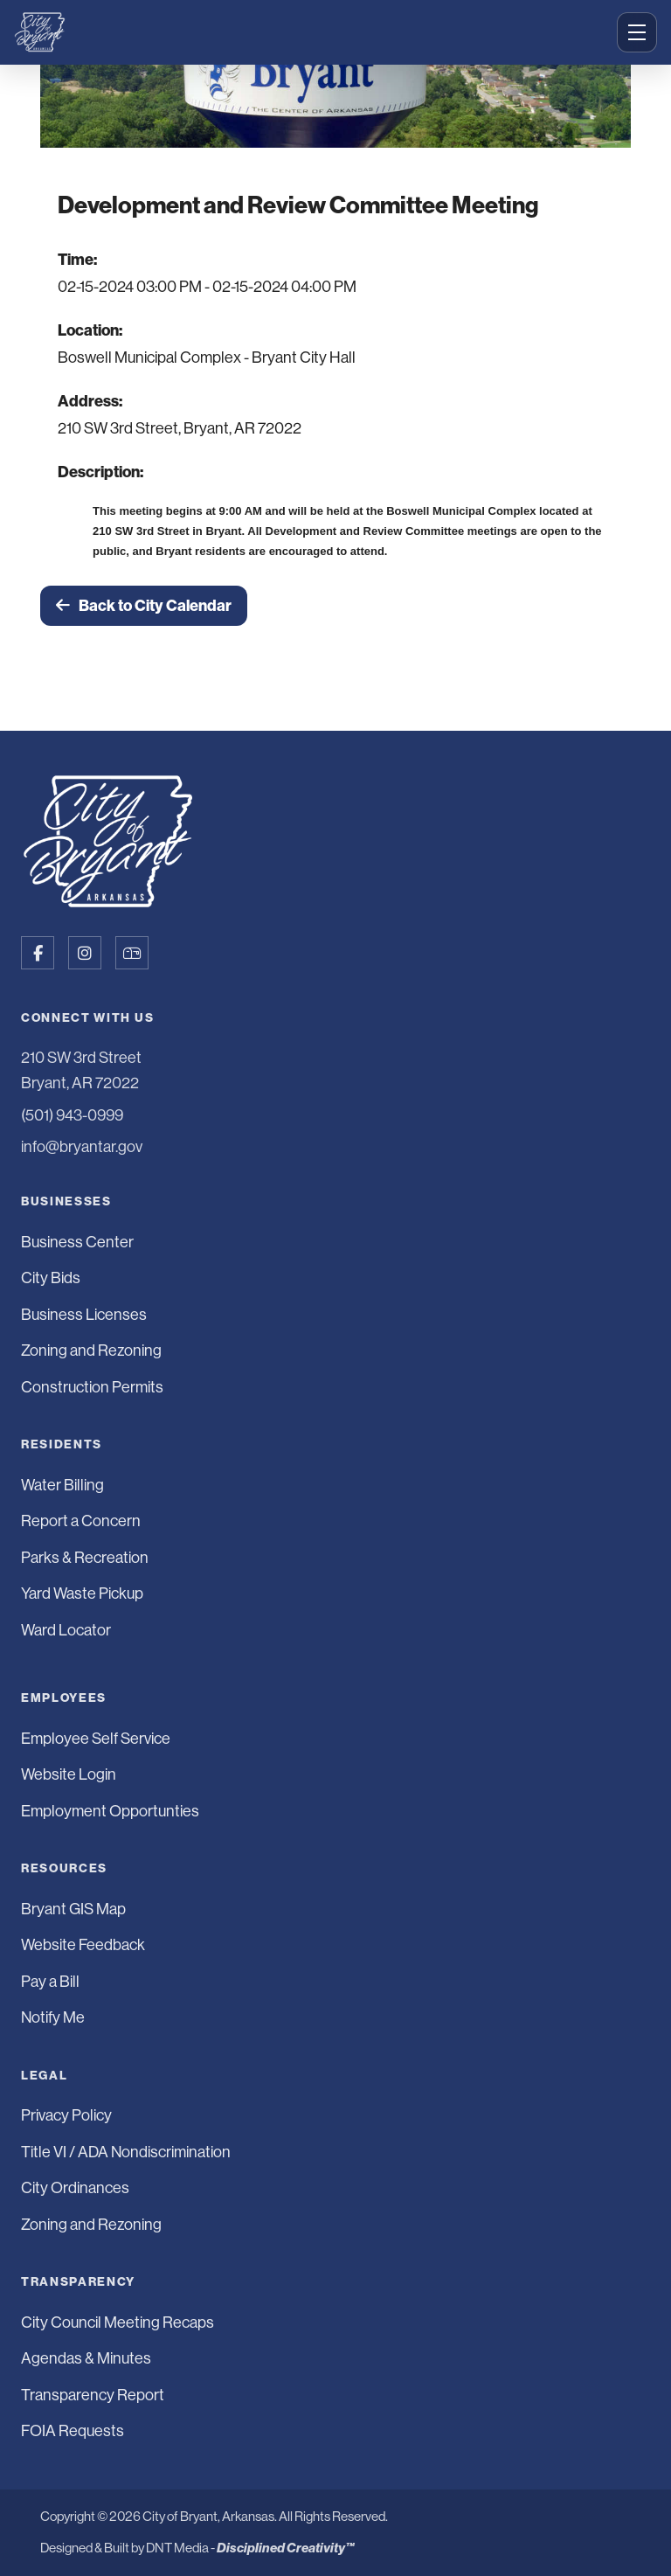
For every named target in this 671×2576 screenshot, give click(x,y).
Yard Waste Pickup (82, 1593)
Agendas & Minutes (86, 2358)
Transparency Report (92, 2395)
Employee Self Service (95, 1738)
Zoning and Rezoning (91, 1350)
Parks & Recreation (85, 1557)
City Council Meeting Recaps (117, 2322)
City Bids (50, 1278)
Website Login (68, 1774)
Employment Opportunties (110, 1811)
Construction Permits (92, 1387)
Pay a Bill (50, 1981)
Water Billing (62, 1485)
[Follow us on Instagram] (84, 952)
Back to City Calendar (144, 605)
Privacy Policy (66, 2115)
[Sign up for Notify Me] (132, 952)
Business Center (77, 1242)
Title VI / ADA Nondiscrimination (126, 2152)
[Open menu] (637, 32)
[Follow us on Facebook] (37, 952)
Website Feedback (83, 1945)
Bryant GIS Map (73, 1909)
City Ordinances (75, 2188)
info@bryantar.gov (81, 1147)
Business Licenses (84, 1314)
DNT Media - (250, 2547)
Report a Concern (81, 1521)
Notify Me (53, 2017)
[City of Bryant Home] (310, 32)
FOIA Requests (72, 2431)
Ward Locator (66, 1630)
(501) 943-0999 (72, 1115)
